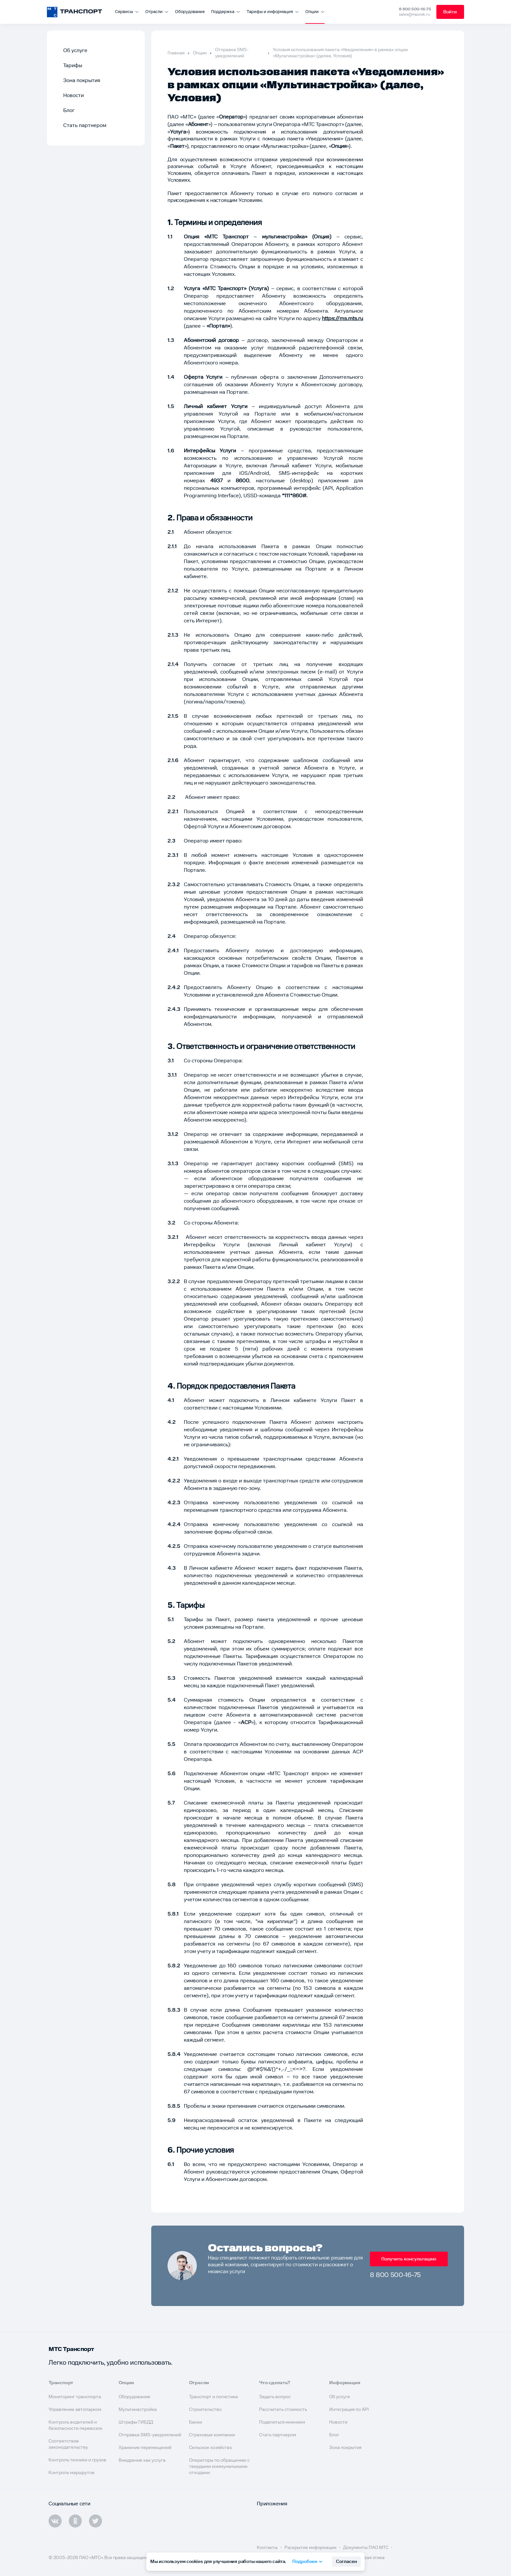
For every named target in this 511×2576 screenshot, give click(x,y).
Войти (450, 12)
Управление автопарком (75, 2409)
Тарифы (72, 66)
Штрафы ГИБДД (136, 2422)
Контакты (268, 2547)
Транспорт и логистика (213, 2396)
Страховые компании (212, 2435)
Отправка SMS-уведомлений (232, 53)
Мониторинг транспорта (75, 2396)
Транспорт (61, 2382)
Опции (200, 53)
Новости (73, 95)
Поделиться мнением (282, 2422)
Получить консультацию (408, 2259)
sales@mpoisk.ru (413, 14)
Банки (195, 2422)
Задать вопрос (275, 2396)
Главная (176, 53)
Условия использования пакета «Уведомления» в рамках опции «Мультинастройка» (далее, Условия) (340, 53)
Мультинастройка (138, 2409)
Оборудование (190, 11)
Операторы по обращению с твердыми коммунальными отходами (219, 2466)
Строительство (205, 2409)
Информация (344, 2382)
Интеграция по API (349, 2409)
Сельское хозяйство (210, 2447)
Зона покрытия (81, 81)
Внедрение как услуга (142, 2460)
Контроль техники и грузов (77, 2460)
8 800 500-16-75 (414, 9)
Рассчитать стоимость (283, 2409)
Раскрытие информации (311, 2547)
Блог (69, 110)
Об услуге (75, 51)
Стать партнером (84, 125)
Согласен (346, 2561)
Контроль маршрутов (72, 2472)
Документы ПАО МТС (366, 2547)
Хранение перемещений (145, 2447)
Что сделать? (274, 2382)
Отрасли (199, 2382)
